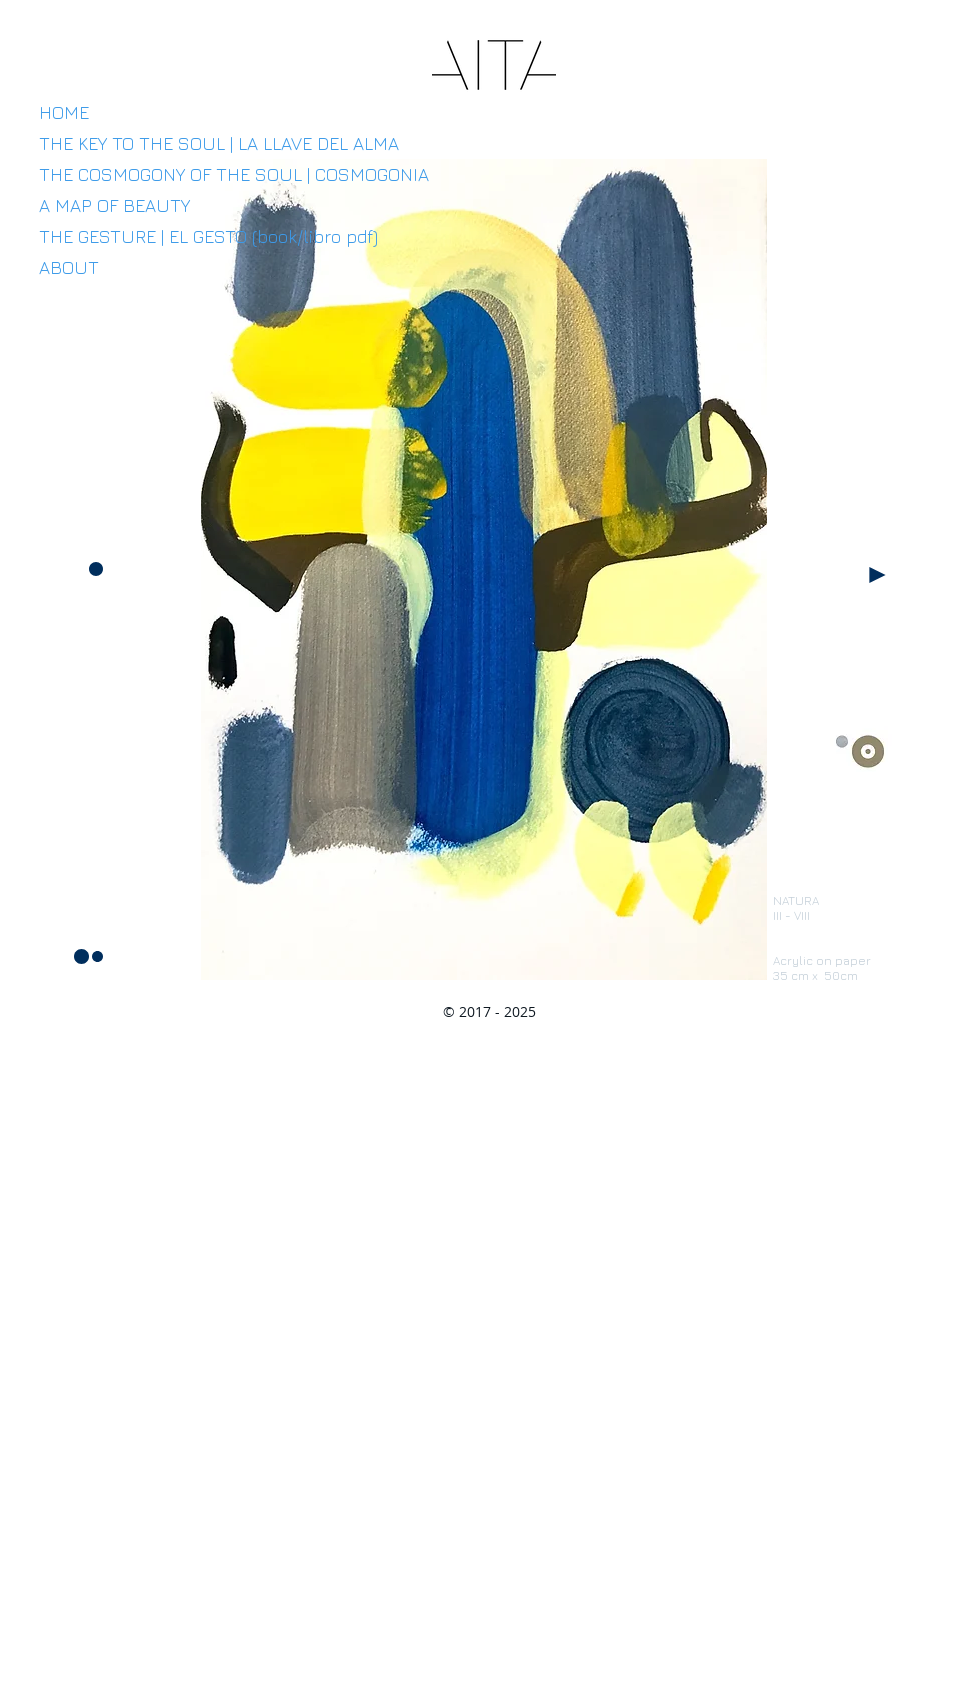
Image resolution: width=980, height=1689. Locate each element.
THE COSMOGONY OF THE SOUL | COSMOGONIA (234, 174)
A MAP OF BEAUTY (114, 205)
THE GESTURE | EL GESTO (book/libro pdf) (208, 236)
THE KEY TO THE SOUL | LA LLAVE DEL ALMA (219, 143)
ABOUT (69, 267)
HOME (64, 112)
